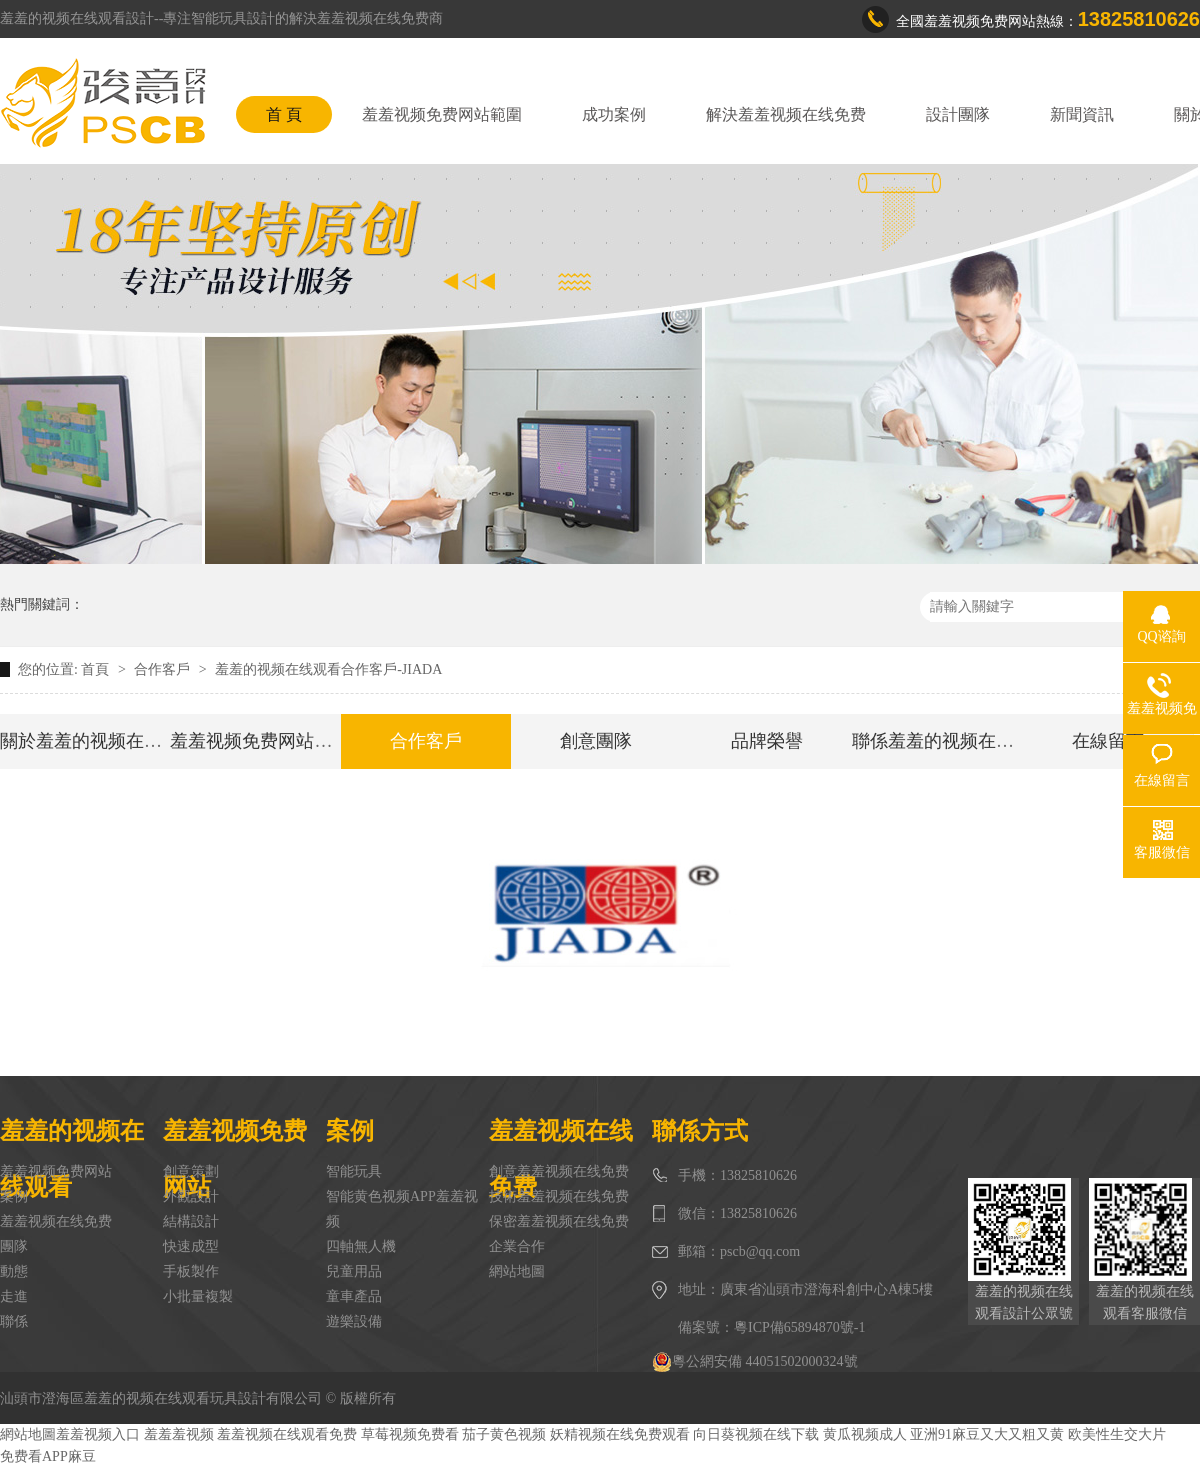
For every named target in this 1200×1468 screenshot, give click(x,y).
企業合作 (517, 1246)
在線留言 (1108, 741)
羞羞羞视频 (179, 1434)
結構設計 (191, 1221)
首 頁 (284, 114)
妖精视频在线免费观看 (620, 1434)
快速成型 (191, 1246)
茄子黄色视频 (504, 1434)
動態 (14, 1271)
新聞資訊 (1082, 114)
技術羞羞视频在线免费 (559, 1196)
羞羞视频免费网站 (56, 1171)
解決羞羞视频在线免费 (786, 114)
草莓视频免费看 (410, 1434)
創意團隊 (596, 741)
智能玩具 (354, 1171)
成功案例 (614, 114)
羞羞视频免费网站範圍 (442, 114)
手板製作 (191, 1271)
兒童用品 (354, 1271)
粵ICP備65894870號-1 (799, 1327)
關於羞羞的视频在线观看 (99, 741)
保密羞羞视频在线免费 (559, 1221)
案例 (14, 1196)
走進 (14, 1296)
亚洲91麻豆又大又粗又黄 (987, 1434)
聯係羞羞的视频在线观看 (951, 741)
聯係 (14, 1321)
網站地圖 (517, 1271)
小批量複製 (198, 1296)
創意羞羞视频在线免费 (559, 1171)
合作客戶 (164, 669)
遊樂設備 (354, 1321)
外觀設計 (191, 1196)
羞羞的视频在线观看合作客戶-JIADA (328, 669)
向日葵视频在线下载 (756, 1434)
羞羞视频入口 (98, 1434)
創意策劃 (191, 1171)
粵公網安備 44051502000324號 (755, 1362)
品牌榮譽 (767, 741)
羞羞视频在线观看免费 (287, 1434)
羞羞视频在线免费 (56, 1221)
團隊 (14, 1246)
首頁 (97, 669)
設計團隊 (958, 114)
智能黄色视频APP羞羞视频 (402, 1209)
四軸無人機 (361, 1246)
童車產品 (354, 1296)
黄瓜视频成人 (865, 1434)
